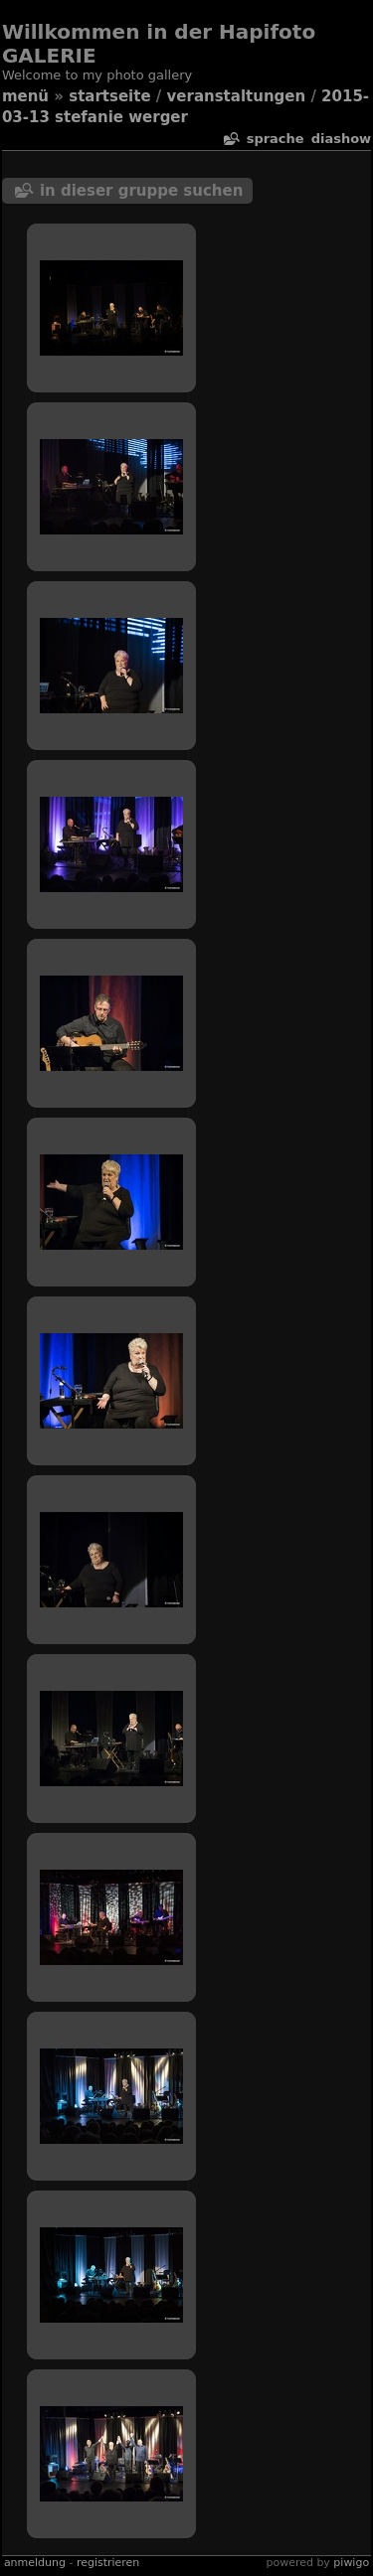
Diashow (341, 138)
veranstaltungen (236, 96)
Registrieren (108, 2562)
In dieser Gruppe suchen (142, 191)
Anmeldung (35, 2562)
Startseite (109, 96)
